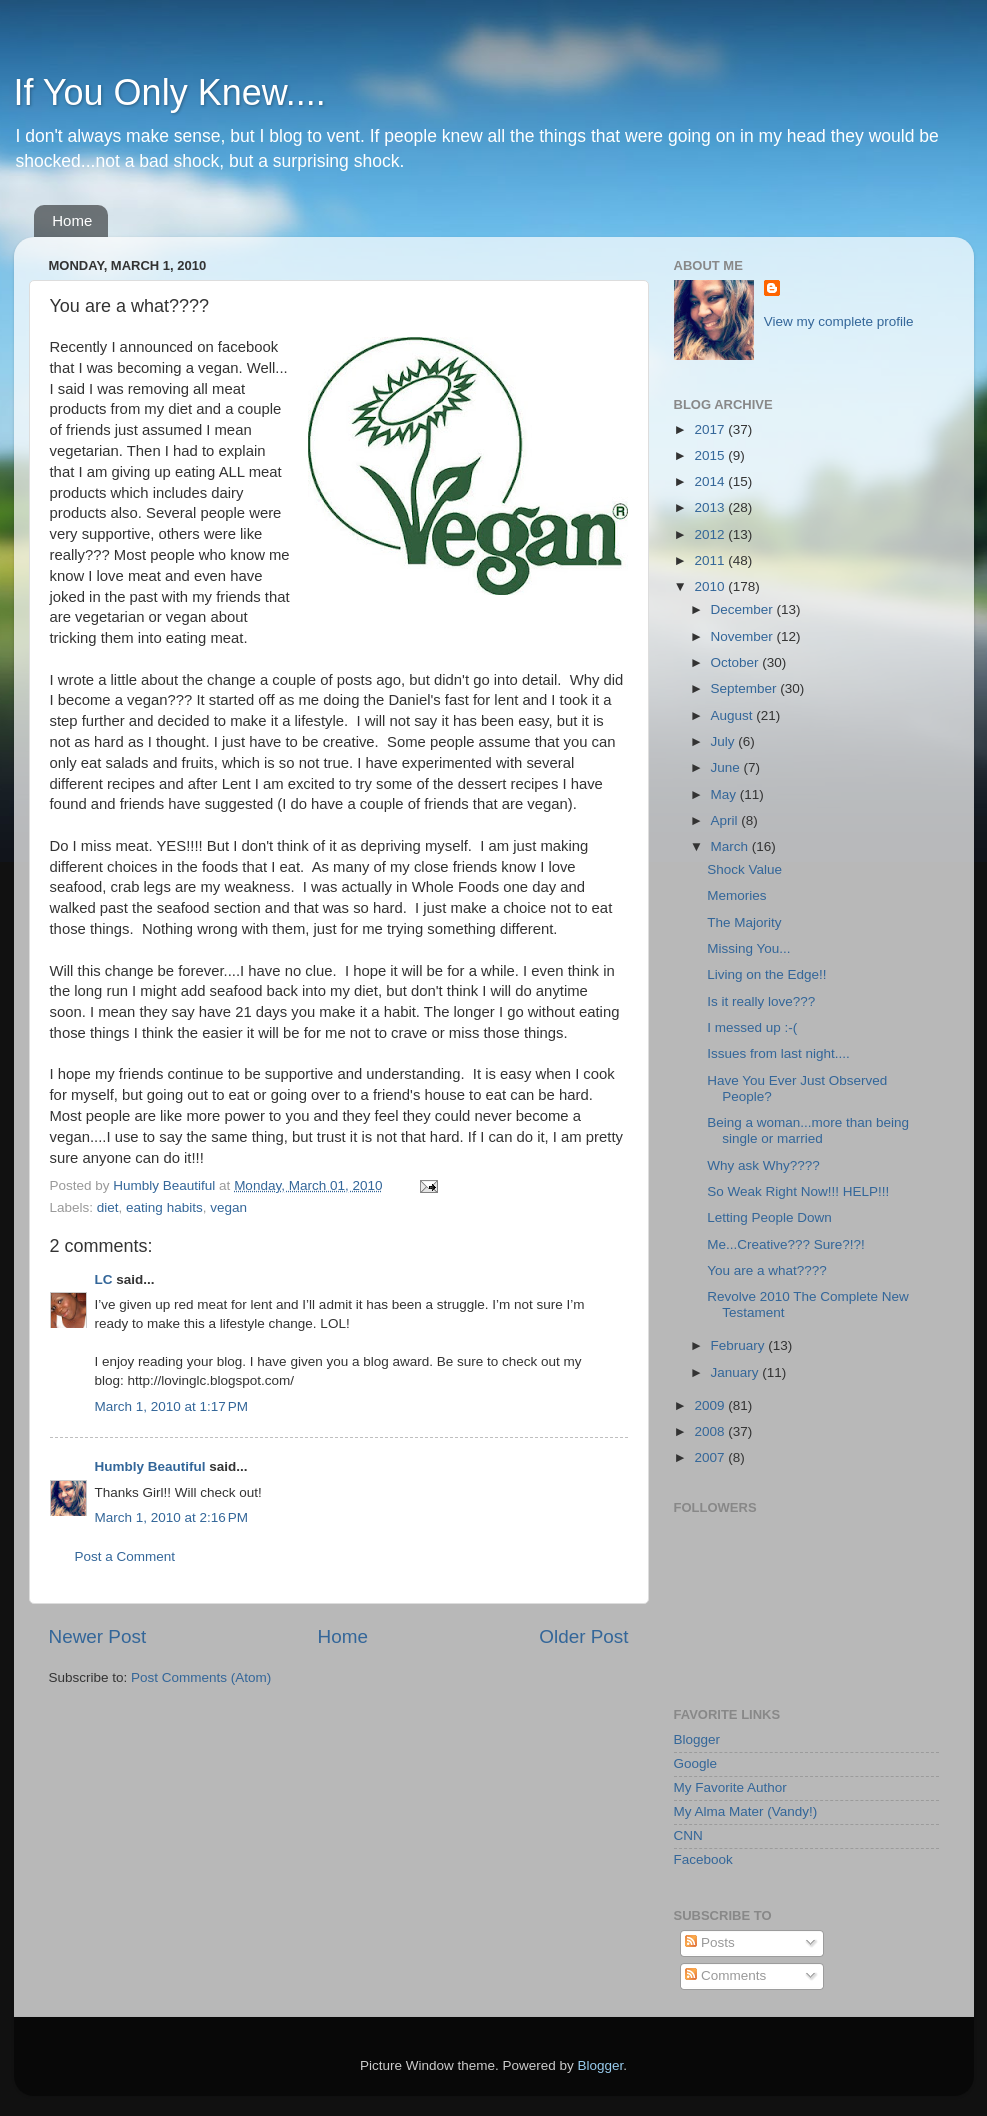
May (725, 794)
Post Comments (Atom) (201, 1677)
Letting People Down (769, 1217)
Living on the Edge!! (766, 974)
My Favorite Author (730, 1787)
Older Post (583, 1636)
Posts (710, 1942)
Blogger (697, 1739)
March (731, 846)
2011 (711, 560)
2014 (711, 481)
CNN (688, 1835)
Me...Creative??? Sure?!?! (786, 1244)
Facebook (703, 1859)
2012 (711, 534)
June (727, 767)
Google (696, 1763)
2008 (711, 1431)
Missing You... (748, 948)
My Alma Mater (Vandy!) (746, 1811)
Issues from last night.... (778, 1053)
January (737, 1372)
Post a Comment (125, 1556)
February (740, 1345)
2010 (711, 586)
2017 (711, 429)
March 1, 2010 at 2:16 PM (171, 1517)
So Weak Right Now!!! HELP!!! (798, 1191)
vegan (228, 1207)
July (725, 741)
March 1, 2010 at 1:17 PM (171, 1406)
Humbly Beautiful (166, 1185)
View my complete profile (839, 321)
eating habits (164, 1207)
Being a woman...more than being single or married (808, 1130)
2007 (711, 1457)
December (744, 609)
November (744, 636)
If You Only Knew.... (170, 92)
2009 (711, 1405)
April (726, 820)
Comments (725, 1975)
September (746, 688)
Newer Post (98, 1636)
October (737, 662)
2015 (711, 455)
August (734, 715)
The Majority (744, 922)
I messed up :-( (752, 1027)
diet (108, 1207)
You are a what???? (767, 1270)
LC (104, 1279)
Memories (736, 895)
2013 (711, 507)
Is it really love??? (761, 1001)
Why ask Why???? (763, 1165)
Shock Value (744, 869)
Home (72, 220)
